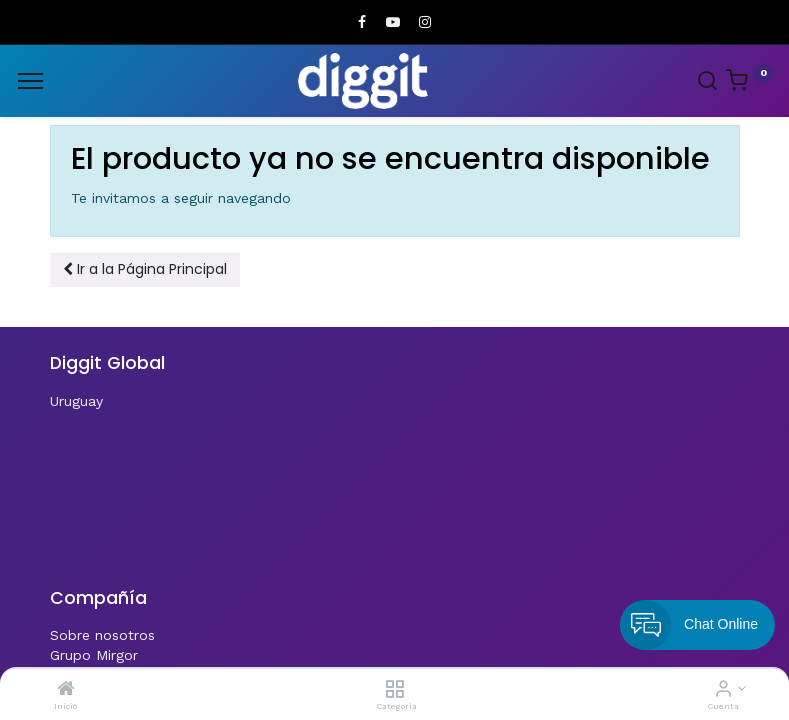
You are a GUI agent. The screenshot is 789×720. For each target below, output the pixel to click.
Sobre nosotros (102, 635)
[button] (145, 270)
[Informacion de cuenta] (723, 690)
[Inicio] (66, 690)
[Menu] (30, 81)
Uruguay (76, 401)
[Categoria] (394, 690)
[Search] (707, 83)
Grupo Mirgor (94, 655)
